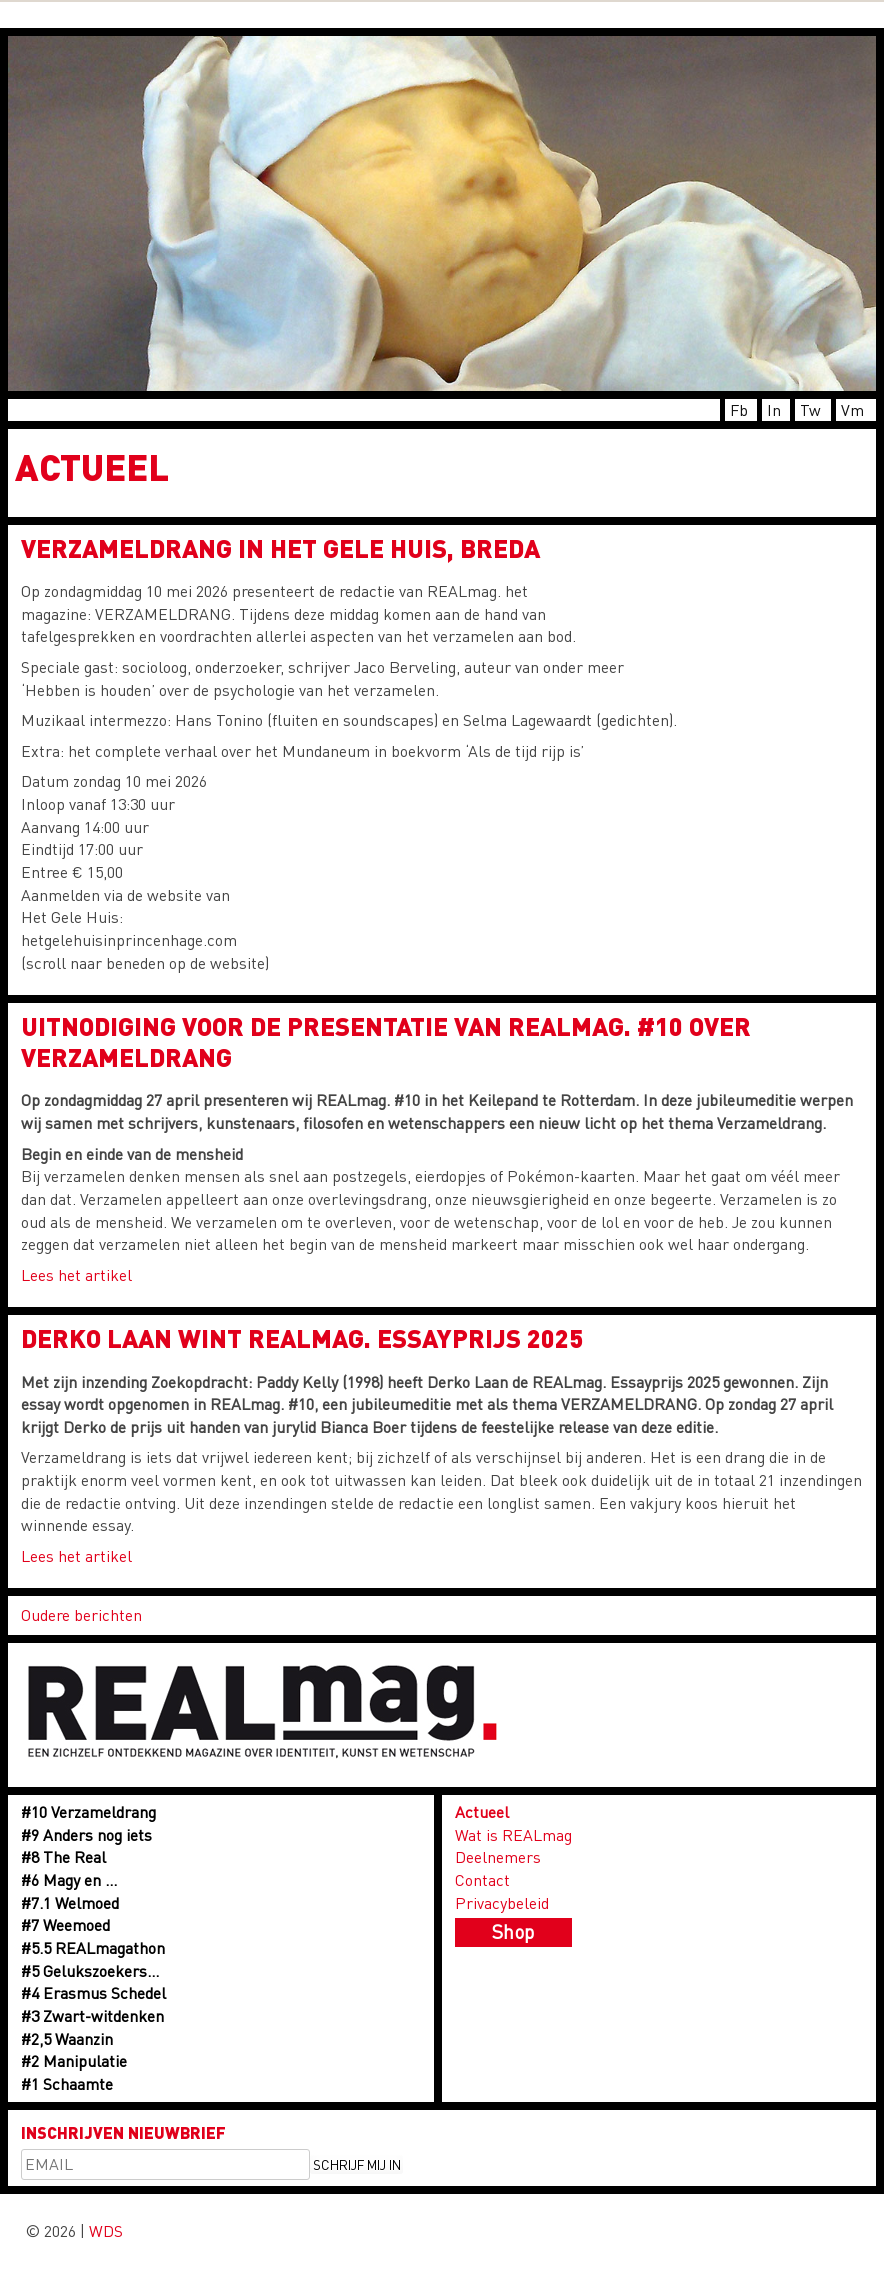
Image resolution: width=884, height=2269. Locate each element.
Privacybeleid (502, 1902)
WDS (106, 2230)
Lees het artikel (76, 1274)
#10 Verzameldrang (88, 1811)
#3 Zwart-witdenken (92, 2015)
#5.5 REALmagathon (93, 1947)
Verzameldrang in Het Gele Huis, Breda (280, 548)
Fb (739, 409)
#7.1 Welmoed (70, 1902)
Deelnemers (498, 1856)
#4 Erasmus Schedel (93, 1992)
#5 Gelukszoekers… (90, 1970)
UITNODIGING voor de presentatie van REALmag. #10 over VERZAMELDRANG (386, 1041)
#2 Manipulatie (74, 2060)
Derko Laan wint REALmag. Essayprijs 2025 (302, 1338)
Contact (482, 1879)
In (774, 409)
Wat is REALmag (513, 1834)
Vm (852, 409)
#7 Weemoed (65, 1924)
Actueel (482, 1811)
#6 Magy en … (69, 1879)
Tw (810, 409)
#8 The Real (63, 1856)
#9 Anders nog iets (86, 1834)
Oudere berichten (81, 1614)
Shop (513, 1931)
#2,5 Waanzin (67, 2038)
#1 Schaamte (67, 2083)
